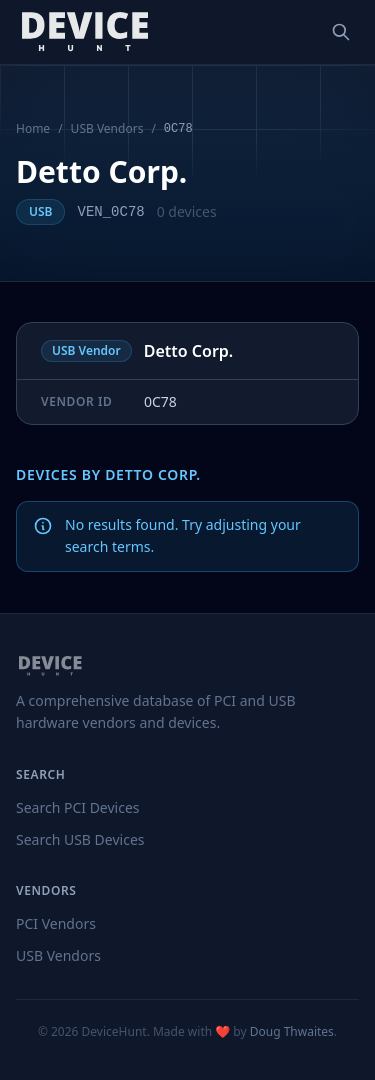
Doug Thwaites (292, 1031)
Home (33, 129)
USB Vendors (107, 129)
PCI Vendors (56, 923)
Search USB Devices (80, 839)
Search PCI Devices (78, 807)
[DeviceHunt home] (84, 32)
